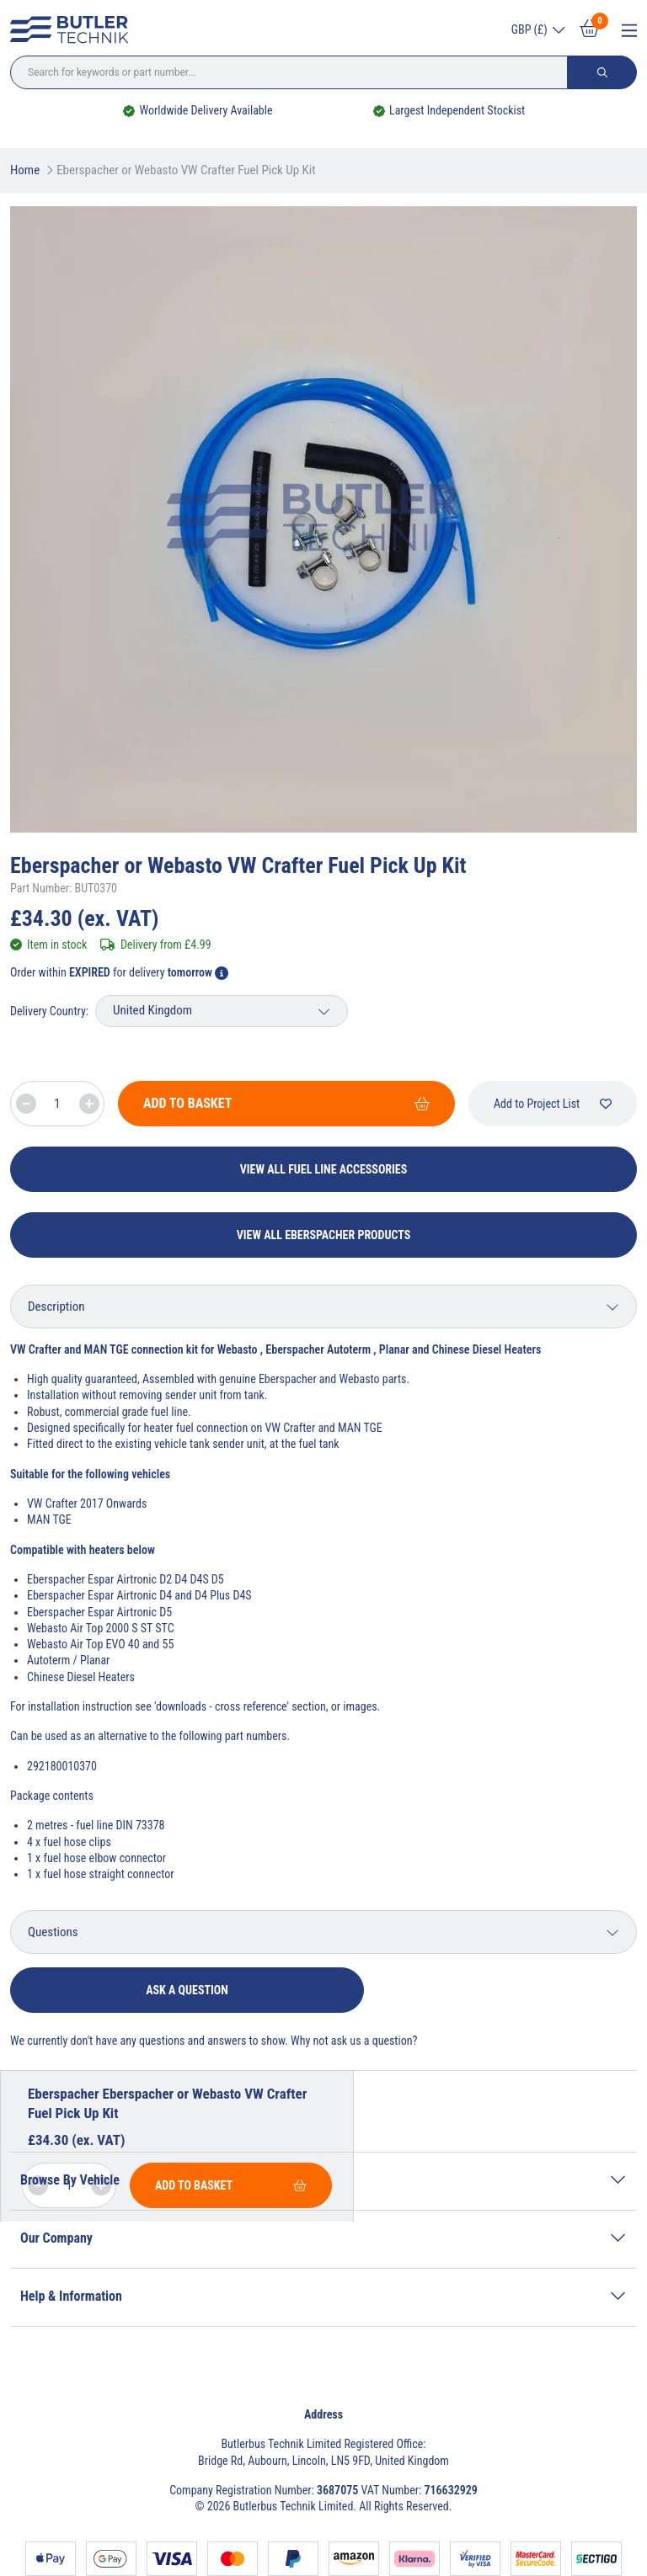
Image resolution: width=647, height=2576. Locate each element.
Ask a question (187, 1990)
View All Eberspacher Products (324, 1235)
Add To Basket (286, 1103)
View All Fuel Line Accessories (324, 1169)
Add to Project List (553, 1103)
